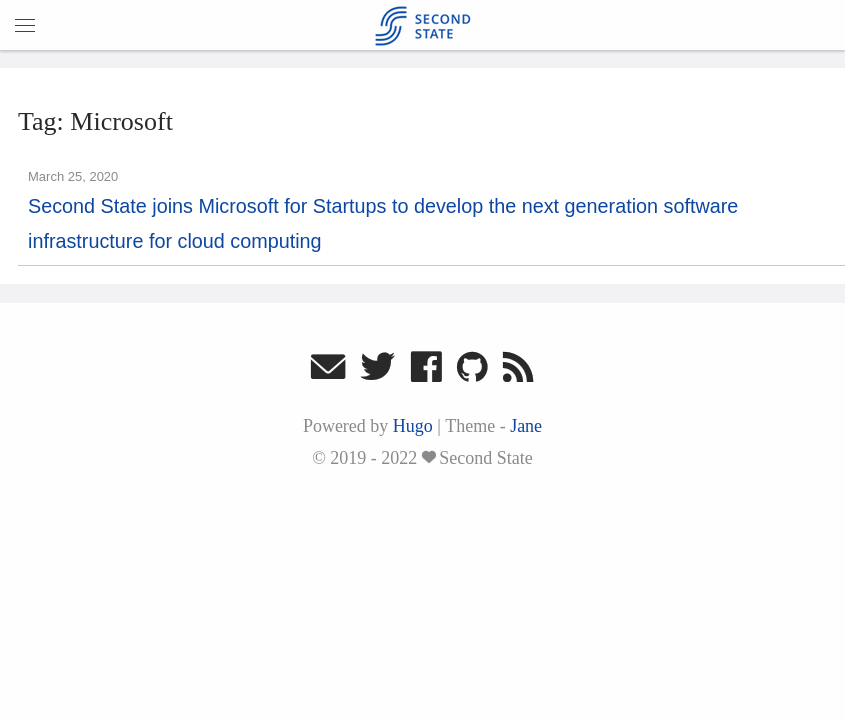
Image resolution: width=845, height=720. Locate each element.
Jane (526, 426)
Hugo (413, 426)
